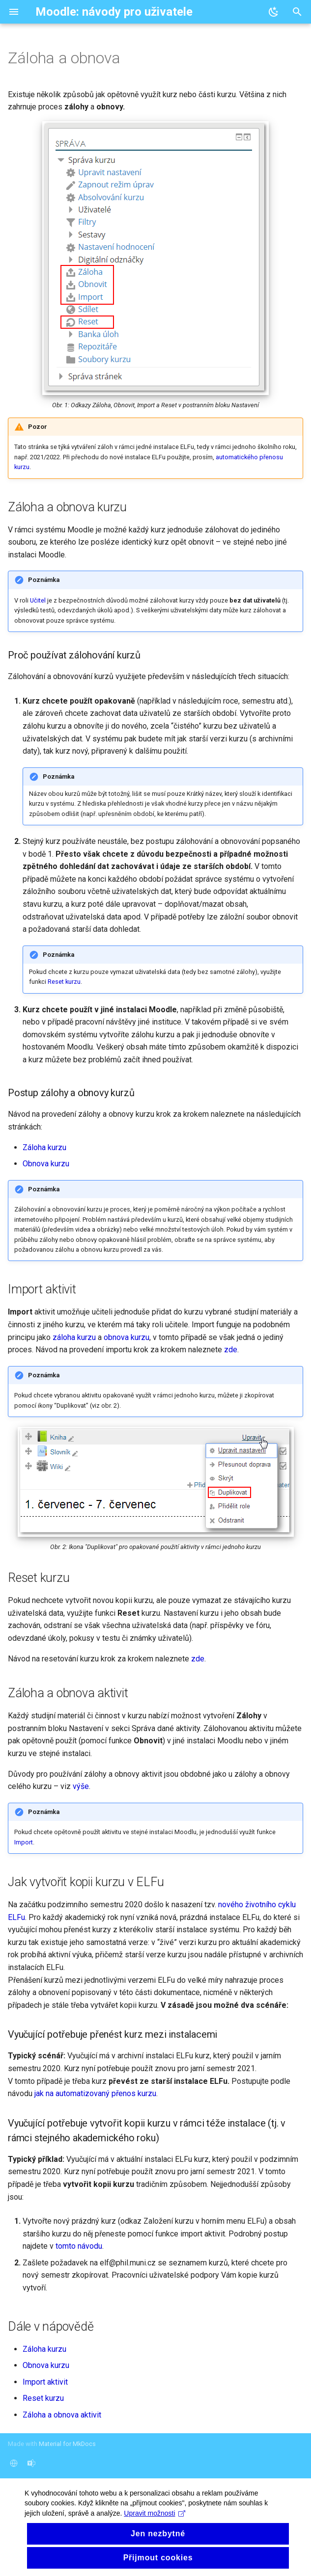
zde (230, 1349)
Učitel (38, 600)
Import (23, 1842)
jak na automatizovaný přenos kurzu (95, 2093)
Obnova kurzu (46, 1163)
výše (81, 1786)
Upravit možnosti (154, 2546)
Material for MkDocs (67, 2443)
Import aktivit (45, 2382)
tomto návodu (79, 2246)
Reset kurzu (64, 981)
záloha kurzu (74, 1337)
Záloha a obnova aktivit (62, 2414)
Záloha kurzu (44, 1147)
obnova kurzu (126, 1337)
